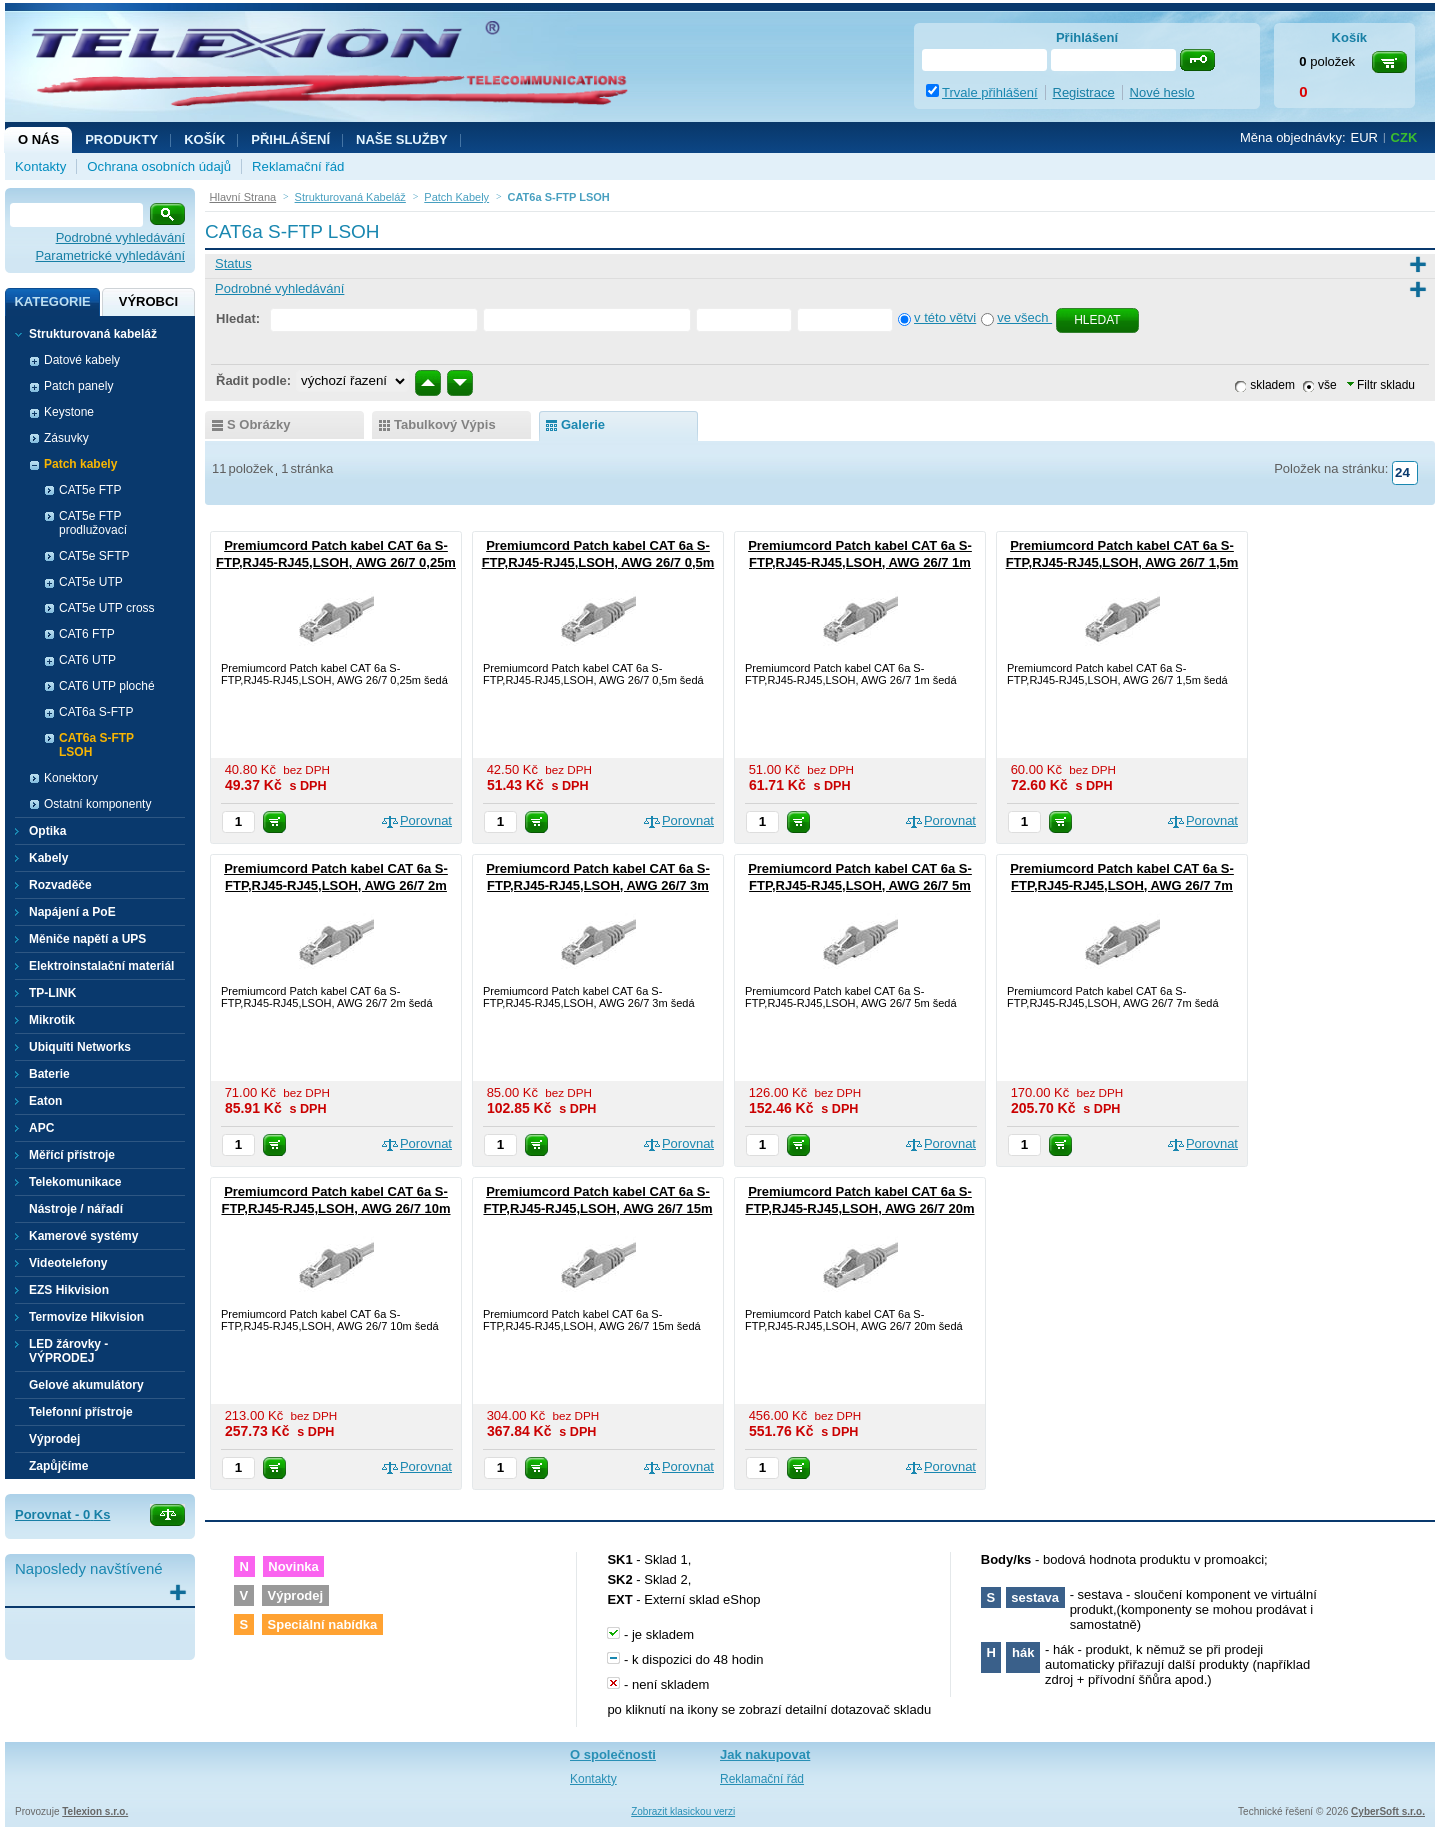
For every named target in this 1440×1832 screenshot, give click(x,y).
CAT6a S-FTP (96, 712)
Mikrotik (52, 1020)
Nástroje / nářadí (76, 1209)
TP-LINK (52, 993)
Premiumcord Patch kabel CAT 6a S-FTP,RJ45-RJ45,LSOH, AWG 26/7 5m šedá (860, 885)
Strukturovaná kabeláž (93, 334)
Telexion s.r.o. (95, 1811)
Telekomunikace (75, 1182)
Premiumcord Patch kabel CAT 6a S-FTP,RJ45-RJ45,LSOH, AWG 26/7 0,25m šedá (336, 562)
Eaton (45, 1101)
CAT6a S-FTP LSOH (96, 745)
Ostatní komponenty (97, 804)
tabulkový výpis (445, 424)
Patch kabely (80, 464)
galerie (583, 424)
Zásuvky (66, 438)
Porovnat (426, 820)
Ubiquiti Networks (80, 1047)
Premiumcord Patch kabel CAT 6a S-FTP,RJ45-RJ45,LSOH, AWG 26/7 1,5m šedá (1122, 562)
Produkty (121, 139)
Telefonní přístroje (81, 1412)
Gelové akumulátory (86, 1385)
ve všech (1024, 317)
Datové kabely (82, 360)
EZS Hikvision (69, 1290)
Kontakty (40, 166)
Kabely (48, 858)
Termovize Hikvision (86, 1317)
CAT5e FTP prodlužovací (93, 523)
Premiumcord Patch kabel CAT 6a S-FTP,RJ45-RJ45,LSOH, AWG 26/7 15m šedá (597, 1208)
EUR (1364, 137)
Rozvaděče (60, 885)
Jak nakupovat (765, 1754)
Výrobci (148, 301)
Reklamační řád (298, 166)
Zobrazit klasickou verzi (683, 1811)
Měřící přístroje (72, 1155)
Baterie (49, 1074)
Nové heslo (1162, 92)
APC (41, 1128)
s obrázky (259, 424)
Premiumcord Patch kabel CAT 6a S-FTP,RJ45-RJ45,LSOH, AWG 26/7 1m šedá (860, 562)
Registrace (1084, 92)
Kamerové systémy (83, 1236)
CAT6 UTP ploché (107, 686)
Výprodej (54, 1439)
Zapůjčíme (58, 1466)
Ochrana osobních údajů (159, 166)
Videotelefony (68, 1263)
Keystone (69, 412)
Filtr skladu (1381, 385)
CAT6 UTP (87, 660)
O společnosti (613, 1754)
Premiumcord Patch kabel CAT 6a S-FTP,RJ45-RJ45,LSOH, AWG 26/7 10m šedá (335, 1208)
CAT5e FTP (90, 490)
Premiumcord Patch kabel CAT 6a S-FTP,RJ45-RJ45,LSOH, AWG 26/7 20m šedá (859, 1208)
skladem (1272, 385)
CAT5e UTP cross (107, 608)
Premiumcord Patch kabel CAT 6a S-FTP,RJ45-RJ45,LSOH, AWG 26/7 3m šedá (598, 885)
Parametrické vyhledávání (110, 255)
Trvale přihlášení (990, 92)
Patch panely (78, 386)
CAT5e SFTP (94, 556)
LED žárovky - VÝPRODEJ (68, 1351)
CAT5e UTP (91, 582)
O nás (38, 139)
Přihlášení (290, 139)
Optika (47, 831)
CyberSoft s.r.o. (1388, 1811)
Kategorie (52, 301)
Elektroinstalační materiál (101, 966)
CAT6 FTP (87, 634)
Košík (204, 139)
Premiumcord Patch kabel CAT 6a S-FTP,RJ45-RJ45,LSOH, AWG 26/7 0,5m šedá (598, 562)
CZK (1404, 137)
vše (1327, 385)
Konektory (71, 778)
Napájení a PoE (72, 912)
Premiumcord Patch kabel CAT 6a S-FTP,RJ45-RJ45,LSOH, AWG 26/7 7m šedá (1122, 885)
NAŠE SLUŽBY (402, 139)
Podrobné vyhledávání (120, 237)
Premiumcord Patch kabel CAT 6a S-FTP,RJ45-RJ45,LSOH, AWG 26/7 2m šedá (336, 885)
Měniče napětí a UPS (87, 939)
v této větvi (945, 317)
